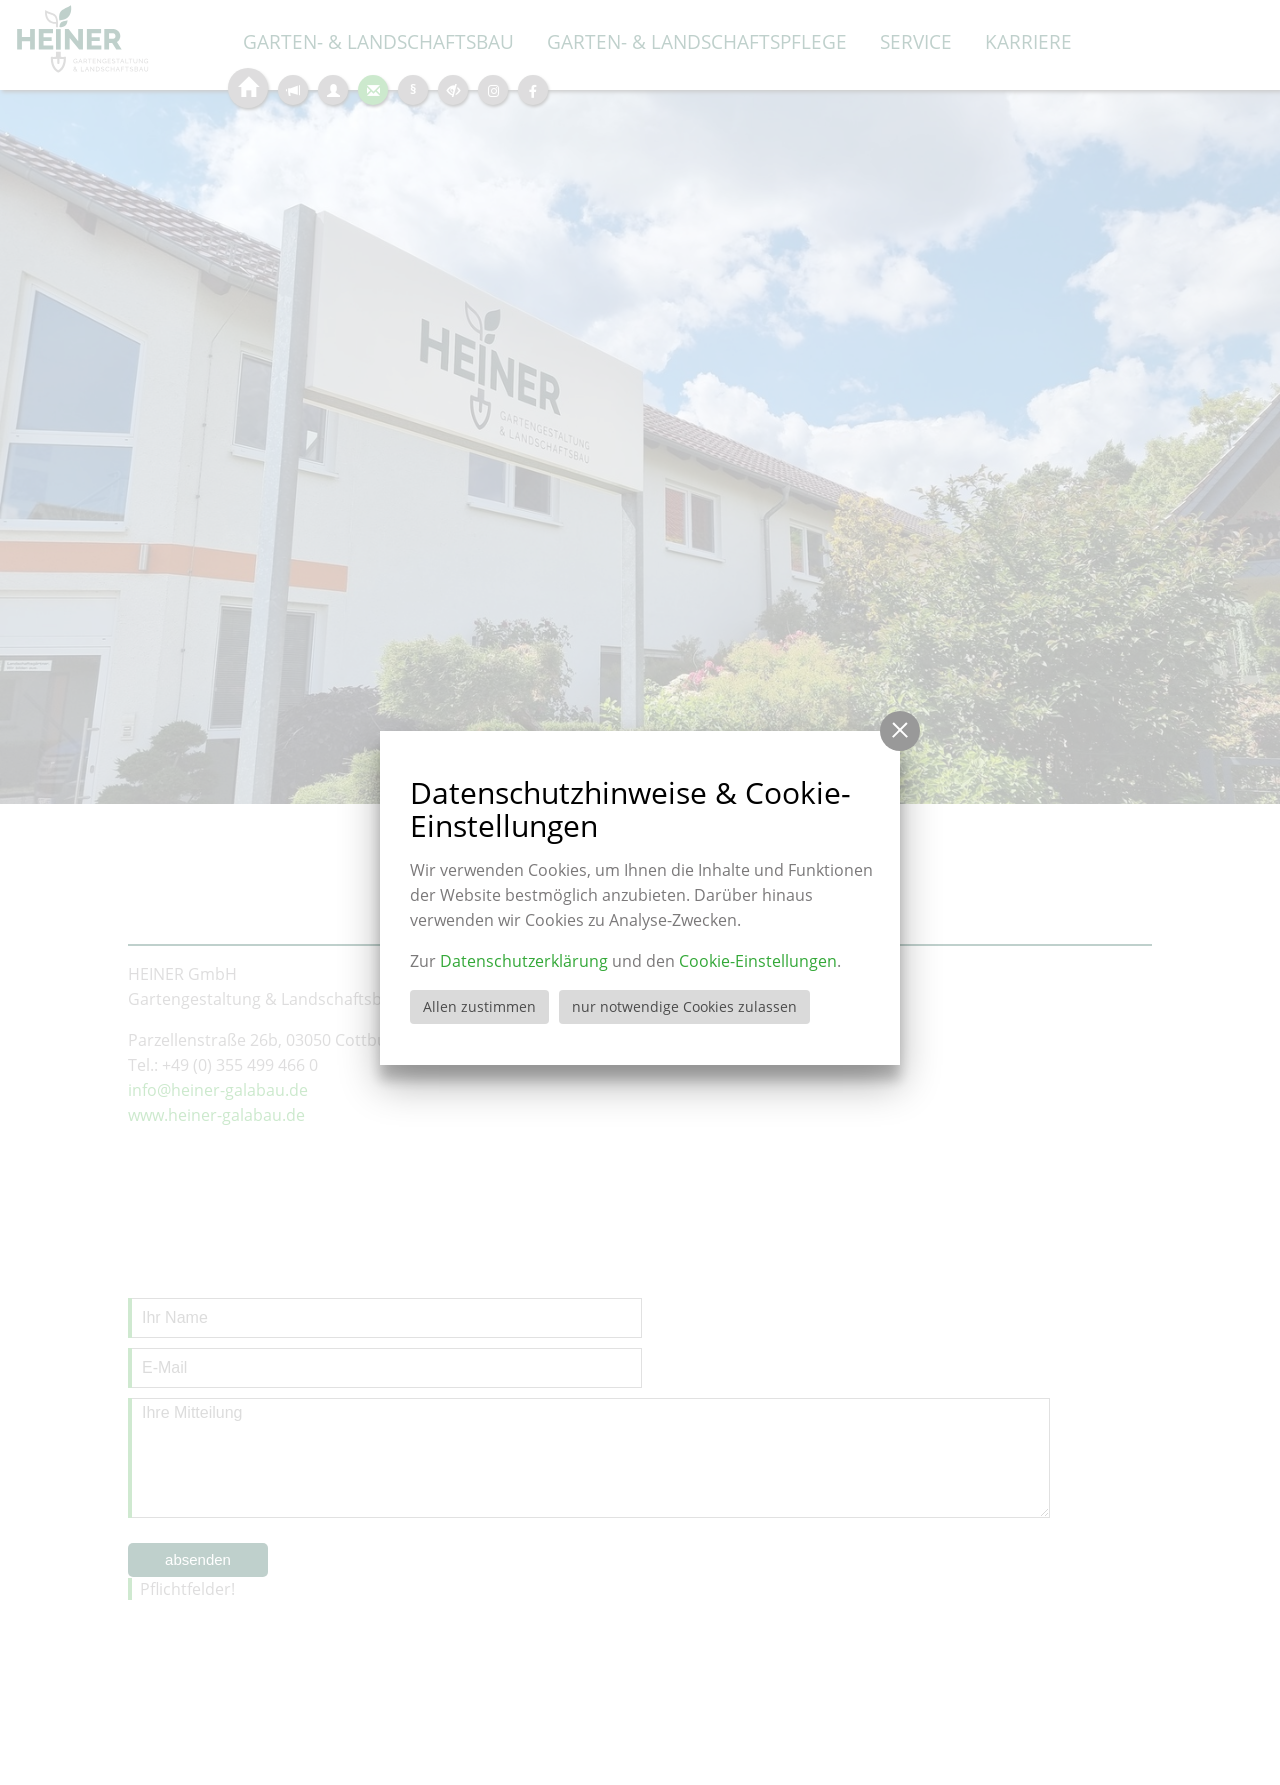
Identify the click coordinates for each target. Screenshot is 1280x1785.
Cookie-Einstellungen (758, 961)
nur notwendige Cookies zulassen (684, 1006)
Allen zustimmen (479, 1006)
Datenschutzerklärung (524, 961)
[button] (900, 731)
